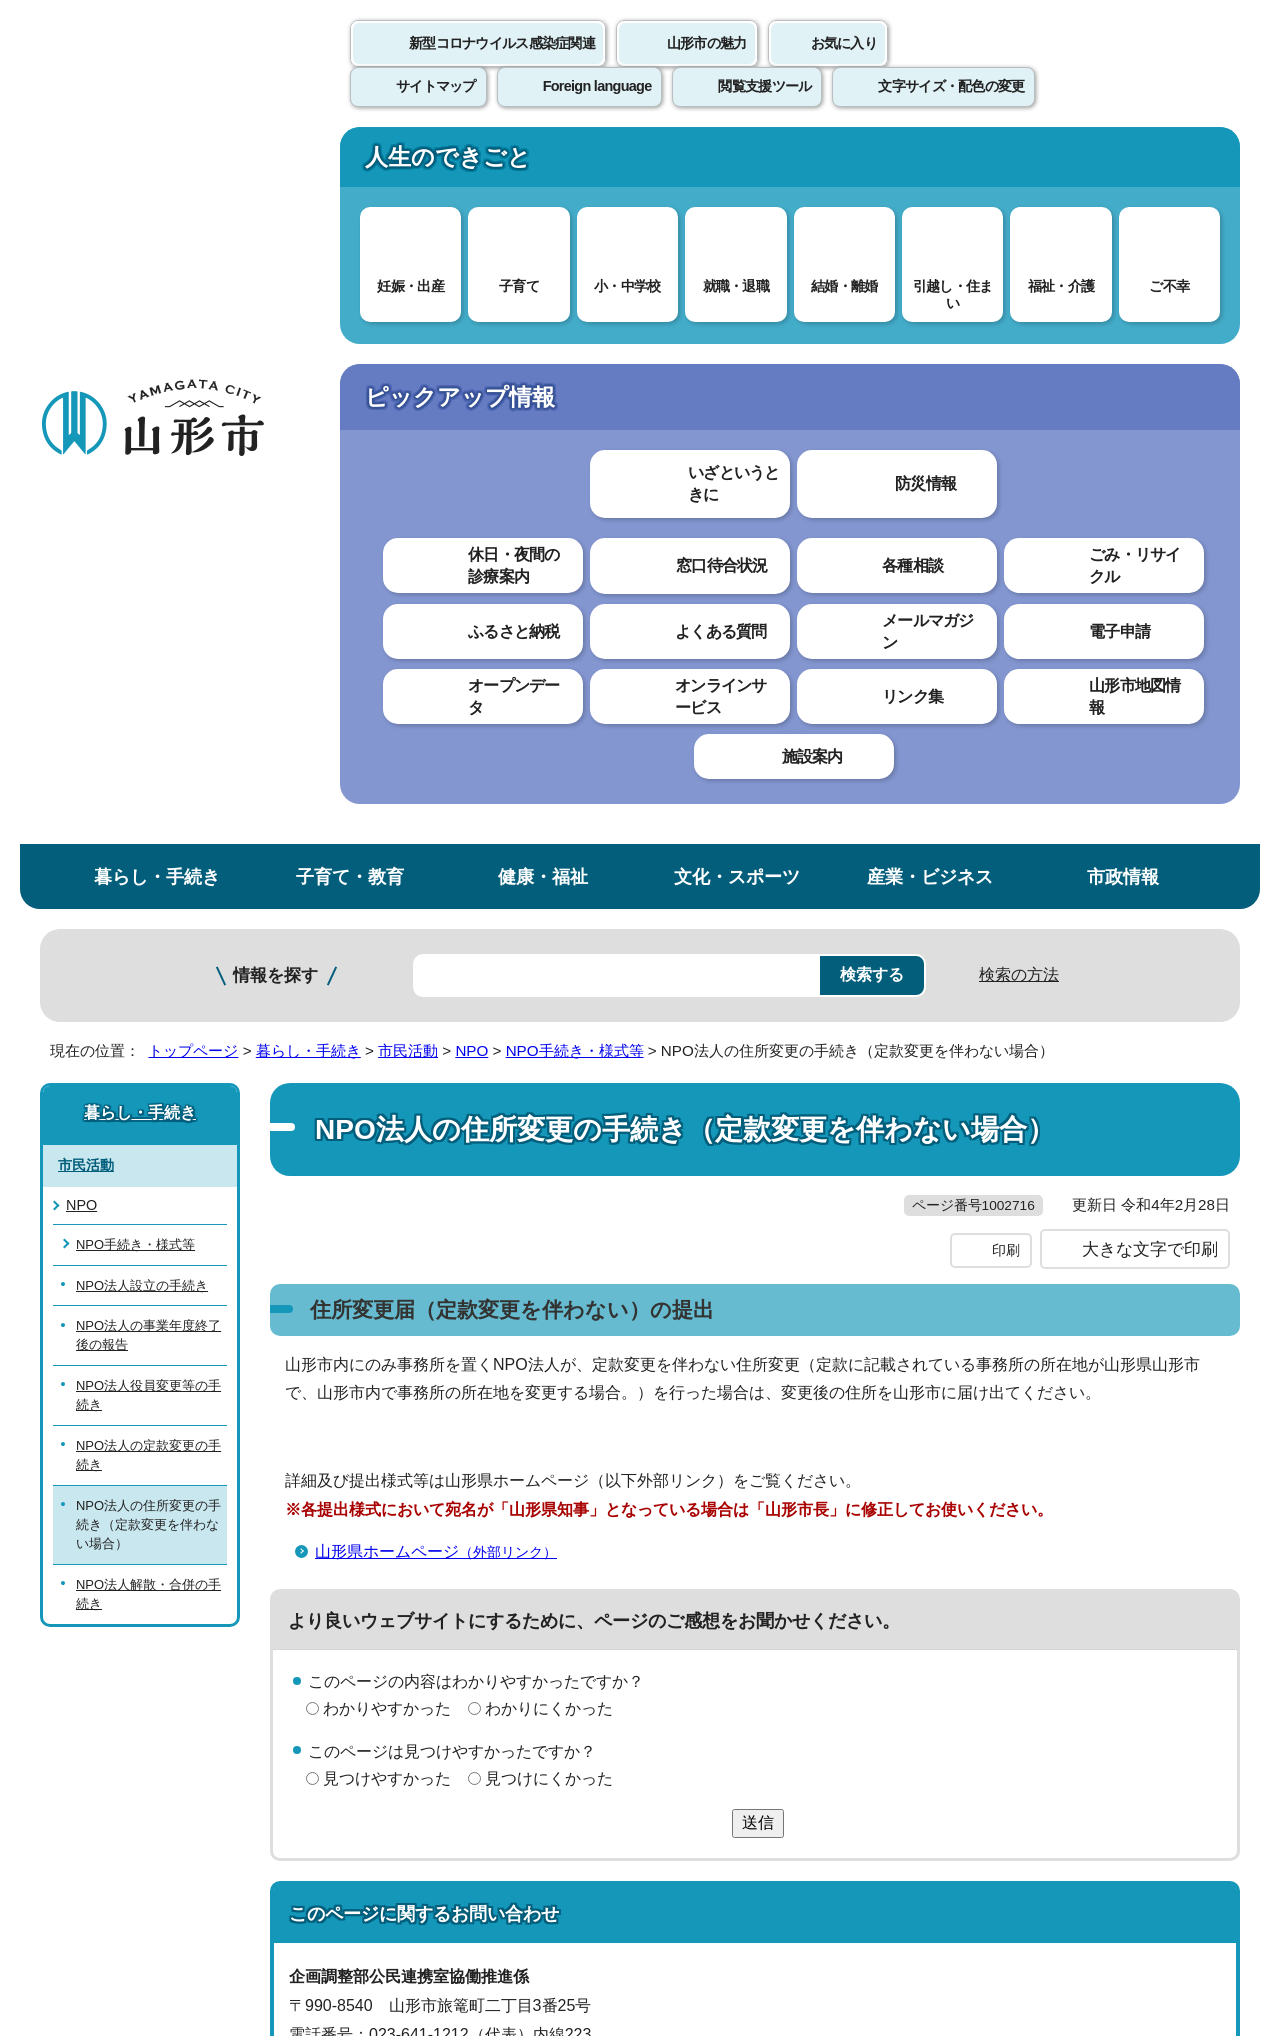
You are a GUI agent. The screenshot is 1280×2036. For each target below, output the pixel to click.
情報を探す (275, 262)
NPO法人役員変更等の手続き (148, 681)
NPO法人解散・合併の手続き (148, 880)
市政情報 (1123, 163)
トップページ (193, 337)
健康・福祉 (543, 163)
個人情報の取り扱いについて (410, 1570)
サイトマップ (857, 1570)
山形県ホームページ (444, 878)
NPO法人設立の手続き (142, 571)
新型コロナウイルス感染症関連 (502, 65)
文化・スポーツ (737, 163)
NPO (471, 337)
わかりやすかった (387, 1036)
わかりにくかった (549, 1036)
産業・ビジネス (930, 163)
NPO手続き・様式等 (575, 337)
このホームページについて (151, 1570)
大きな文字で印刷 (1150, 577)
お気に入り (844, 65)
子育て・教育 (350, 163)
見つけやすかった (387, 1105)
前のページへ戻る (1006, 1509)
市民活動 (408, 337)
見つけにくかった (549, 1105)
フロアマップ (111, 1870)
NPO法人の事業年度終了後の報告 (148, 622)
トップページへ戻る (1172, 1509)
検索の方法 (1019, 261)
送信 (758, 1150)
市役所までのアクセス (280, 1870)
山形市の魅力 (707, 65)
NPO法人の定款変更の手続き (148, 741)
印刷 (1006, 578)
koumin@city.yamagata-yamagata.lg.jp (458, 1419)
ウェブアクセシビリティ (662, 1570)
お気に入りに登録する (1153, 384)
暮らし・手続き (157, 163)
